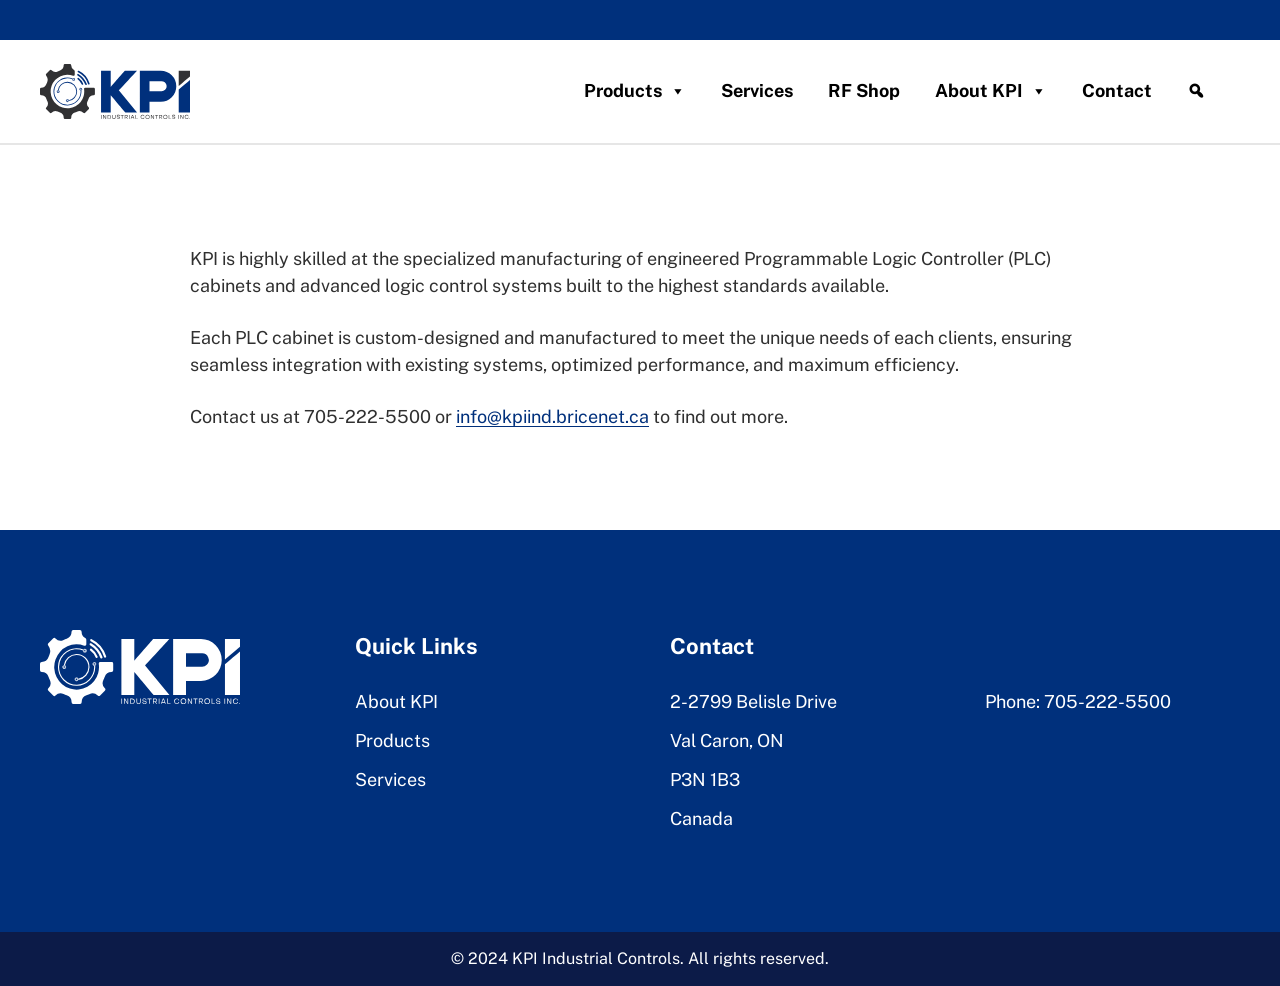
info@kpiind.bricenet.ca (552, 416)
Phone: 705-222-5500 (1078, 701)
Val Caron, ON (727, 740)
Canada (701, 818)
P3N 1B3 (705, 779)
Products (635, 91)
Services (757, 90)
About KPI (991, 91)
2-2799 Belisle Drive (753, 701)
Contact (1117, 90)
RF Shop (864, 90)
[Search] (1196, 91)
